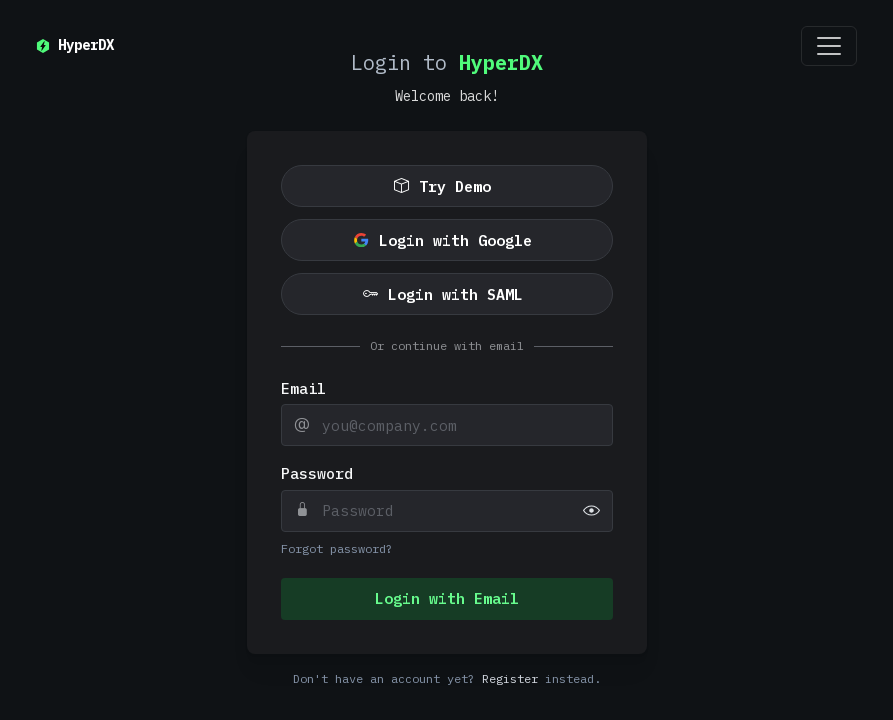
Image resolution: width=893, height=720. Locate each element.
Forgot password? (337, 548)
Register (510, 678)
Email (303, 388)
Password (317, 473)
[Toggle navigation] (829, 46)
